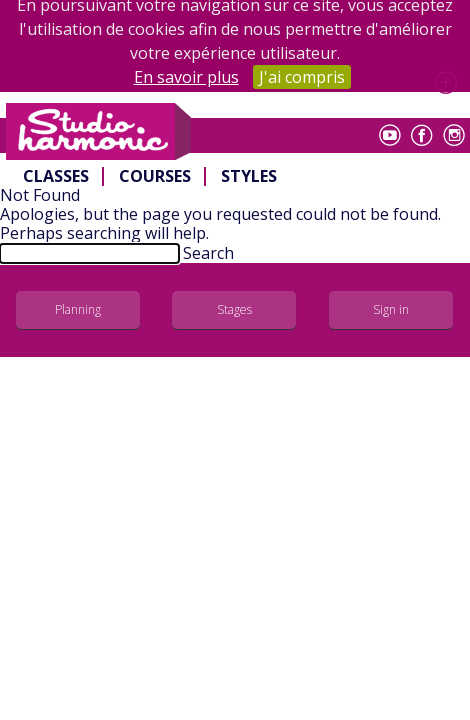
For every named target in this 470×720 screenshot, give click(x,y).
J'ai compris (302, 77)
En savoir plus (186, 77)
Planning (78, 309)
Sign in (391, 309)
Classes (56, 176)
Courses (155, 176)
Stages (234, 309)
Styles (249, 176)
